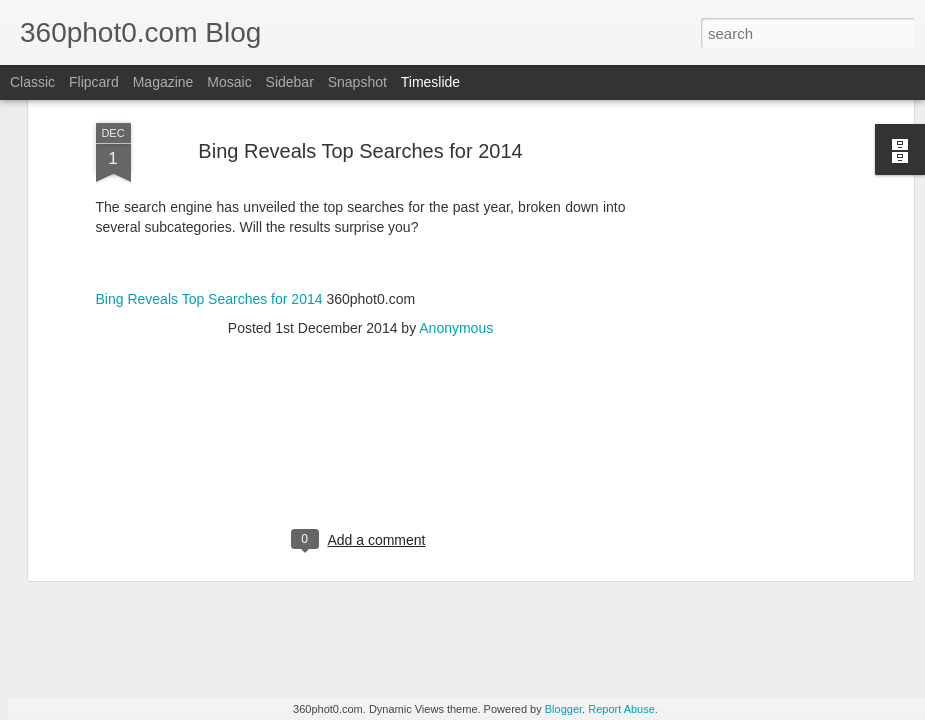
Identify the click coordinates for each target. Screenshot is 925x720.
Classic (32, 82)
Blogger (563, 709)
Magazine (163, 82)
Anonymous (456, 188)
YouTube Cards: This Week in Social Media (271, 593)
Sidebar (290, 82)
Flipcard (94, 82)
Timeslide (430, 82)
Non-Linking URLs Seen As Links (774, 611)
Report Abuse (621, 709)
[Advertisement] (361, 317)
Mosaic (229, 82)
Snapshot (357, 82)
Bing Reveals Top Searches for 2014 (209, 159)
